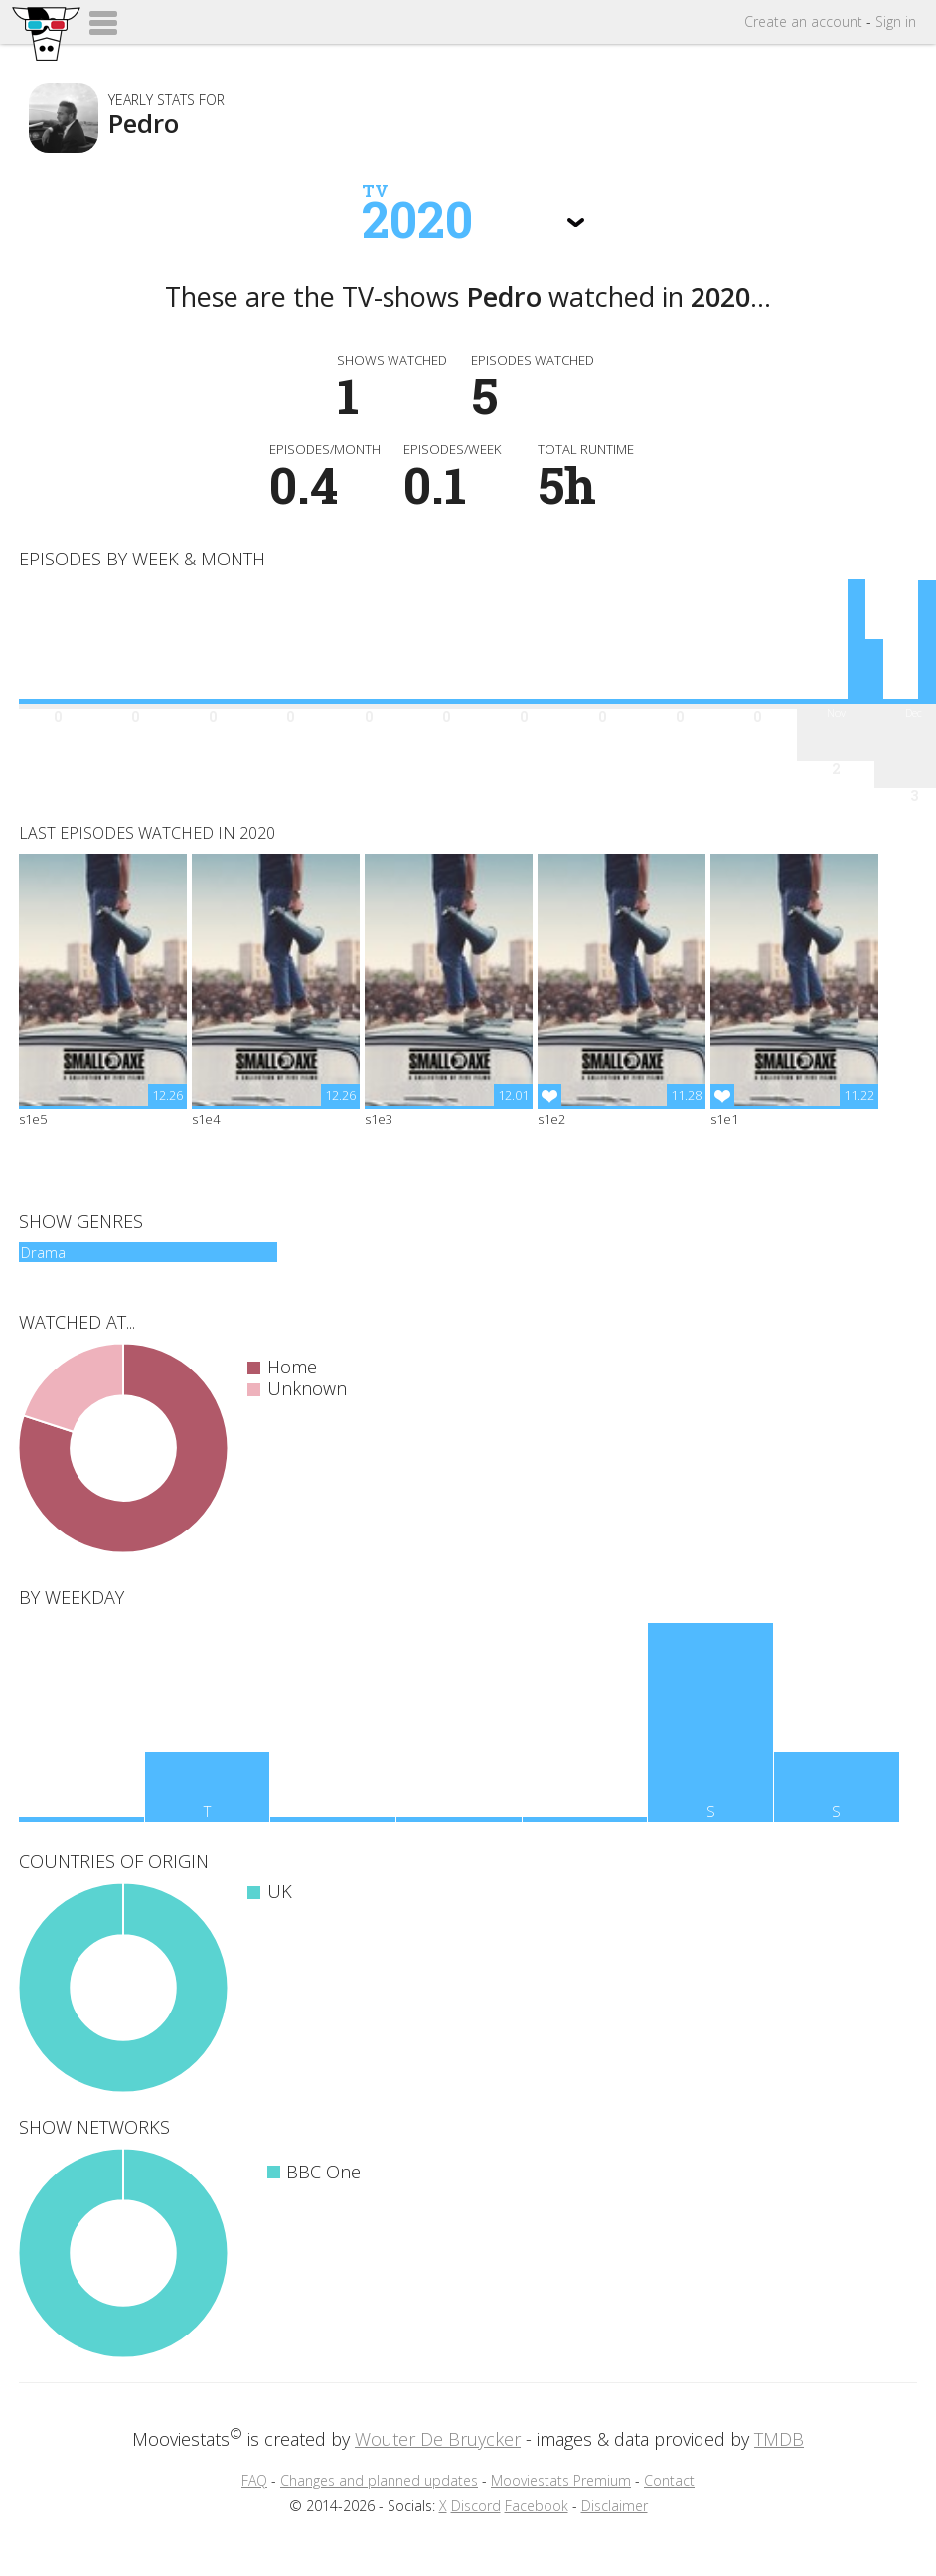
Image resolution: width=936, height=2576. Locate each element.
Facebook (536, 2505)
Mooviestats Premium (561, 2480)
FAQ (254, 2480)
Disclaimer (614, 2505)
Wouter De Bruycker (438, 2439)
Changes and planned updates (379, 2480)
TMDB (779, 2439)
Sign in (895, 21)
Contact (669, 2480)
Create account (803, 21)
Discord (476, 2505)
